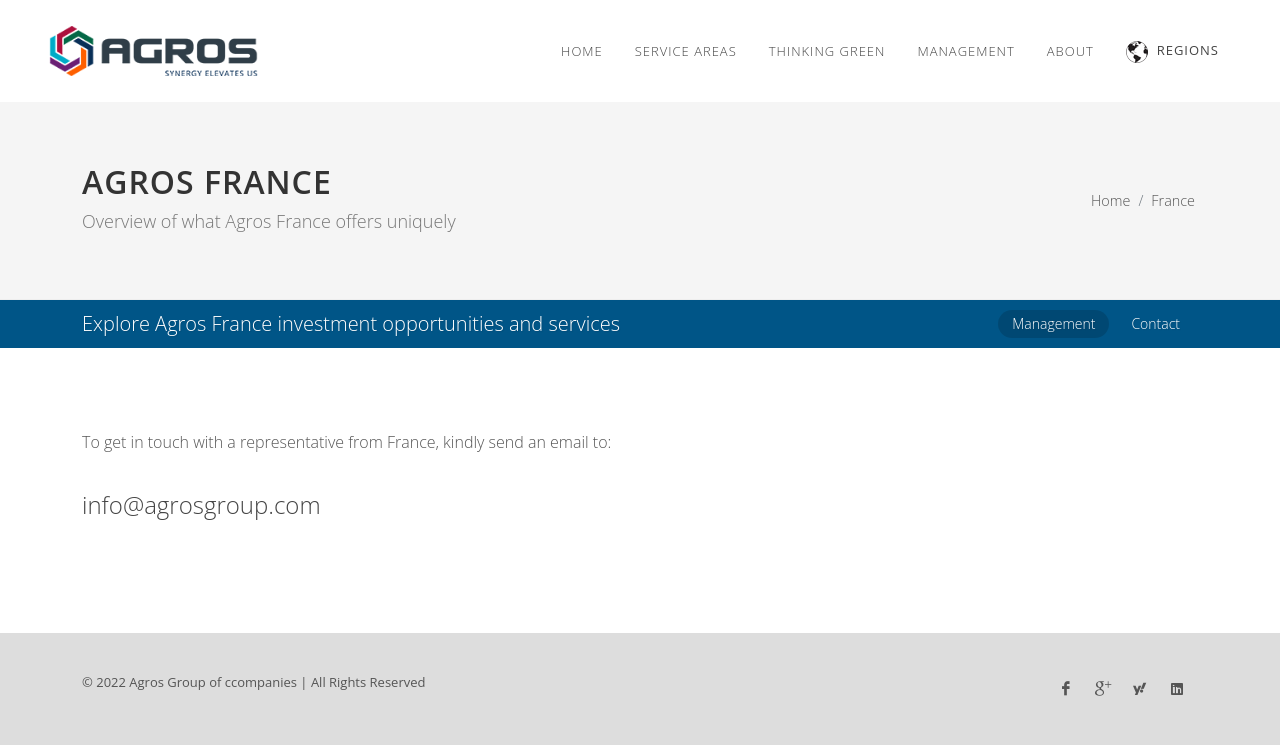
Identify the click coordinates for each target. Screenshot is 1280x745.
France (1173, 200)
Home (1110, 200)
